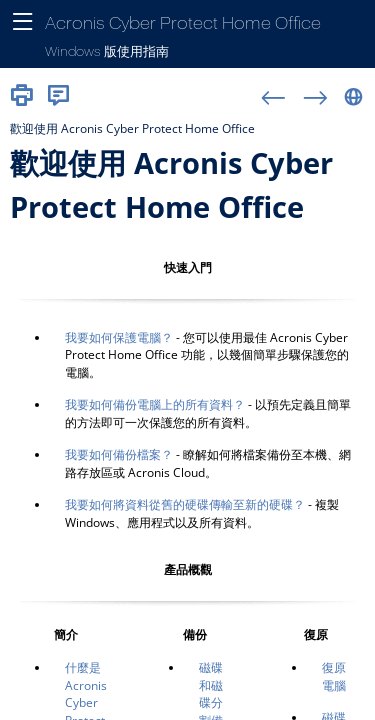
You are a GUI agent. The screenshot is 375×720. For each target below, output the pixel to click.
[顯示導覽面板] (22, 22)
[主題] (187, 416)
